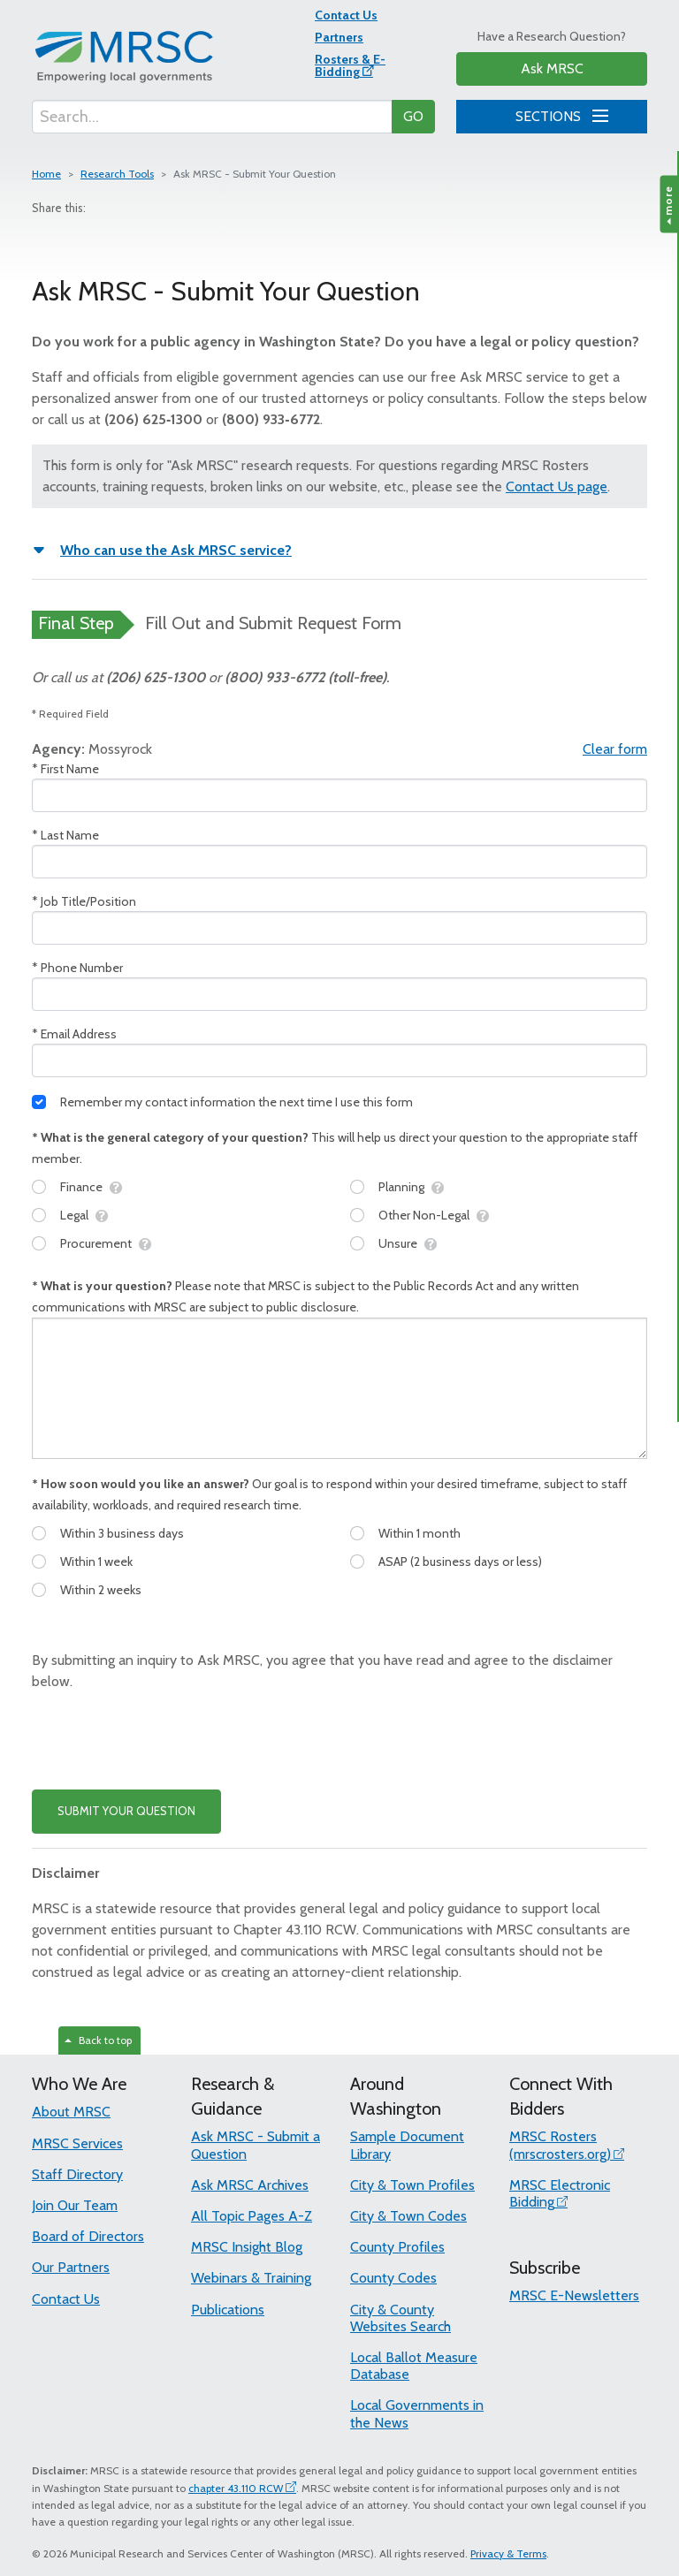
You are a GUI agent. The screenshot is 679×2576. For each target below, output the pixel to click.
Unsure (397, 1243)
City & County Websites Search (400, 2318)
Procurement (96, 1243)
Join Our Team (75, 2205)
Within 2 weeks (100, 1590)
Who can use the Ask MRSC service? (176, 550)
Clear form (615, 749)
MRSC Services (77, 2143)
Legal (74, 1215)
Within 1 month (419, 1533)
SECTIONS (558, 114)
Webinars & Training (251, 2277)
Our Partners (71, 2267)
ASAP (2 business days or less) (460, 1561)
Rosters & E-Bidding (350, 65)
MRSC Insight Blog (246, 2246)
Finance (81, 1187)
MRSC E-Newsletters (574, 2295)
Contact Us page (556, 486)
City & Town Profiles (412, 2185)
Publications (227, 2309)
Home (46, 173)
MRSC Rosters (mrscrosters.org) (560, 2145)
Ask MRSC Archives (250, 2185)
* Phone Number (77, 968)
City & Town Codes (408, 2215)
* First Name (65, 769)
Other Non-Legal (423, 1215)
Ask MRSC (552, 68)
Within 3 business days (122, 1533)
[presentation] (166, 1740)
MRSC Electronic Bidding (559, 2193)
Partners (339, 37)
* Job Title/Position (84, 901)
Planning (401, 1187)
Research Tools (117, 173)
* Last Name (65, 835)
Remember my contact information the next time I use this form (236, 1102)
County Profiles (397, 2246)
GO (413, 116)
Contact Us (346, 15)
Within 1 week (96, 1561)
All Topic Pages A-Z (251, 2215)
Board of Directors (88, 2236)
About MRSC (71, 2111)
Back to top (98, 2040)
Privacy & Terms (508, 2553)
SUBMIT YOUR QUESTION (126, 1811)
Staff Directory (77, 2174)
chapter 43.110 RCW (235, 2488)
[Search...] (212, 116)
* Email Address (74, 1034)
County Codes (393, 2277)
